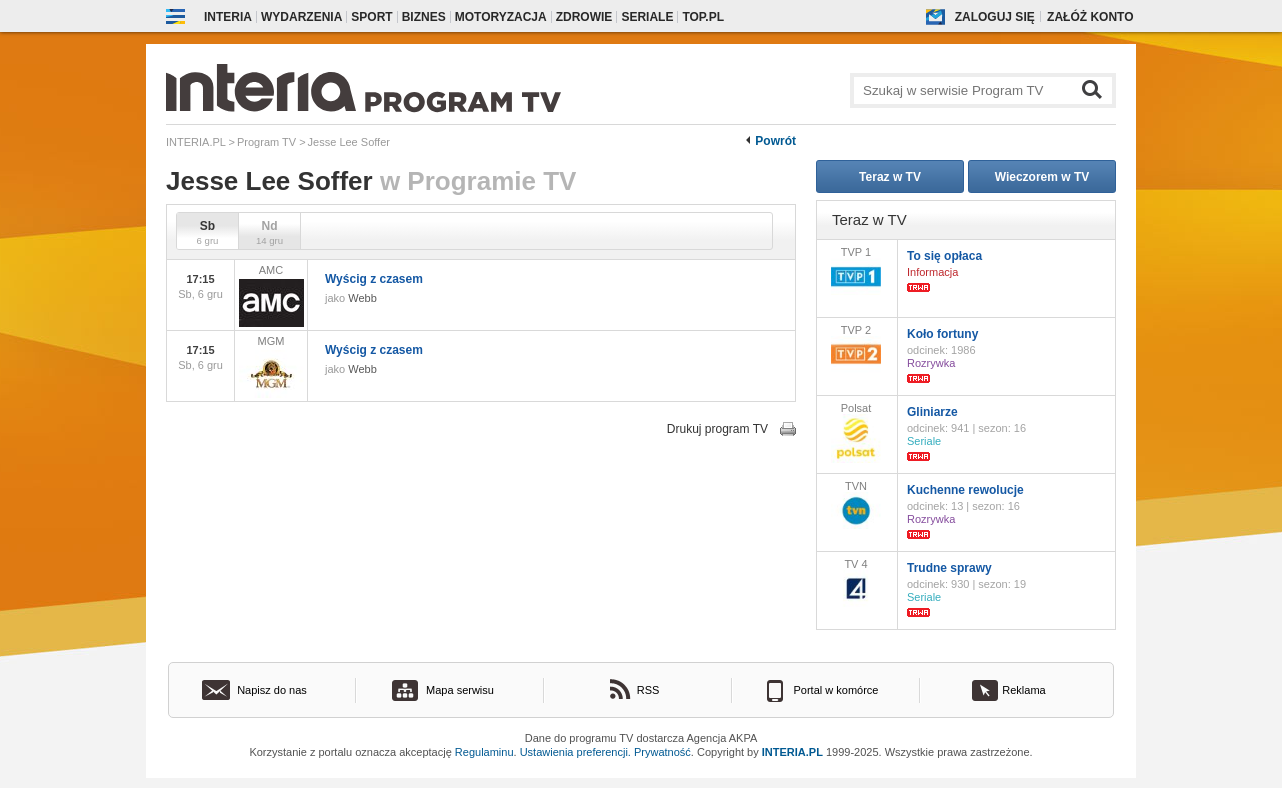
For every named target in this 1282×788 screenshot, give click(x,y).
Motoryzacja (501, 17)
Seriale (647, 17)
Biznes (424, 17)
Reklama (1023, 690)
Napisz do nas (272, 690)
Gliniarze (932, 412)
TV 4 (856, 582)
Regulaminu (484, 752)
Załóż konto (1090, 17)
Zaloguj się (995, 17)
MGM (271, 366)
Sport (371, 17)
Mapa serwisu (460, 690)
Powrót (775, 141)
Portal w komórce (836, 690)
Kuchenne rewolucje (965, 490)
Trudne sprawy (949, 568)
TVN (856, 504)
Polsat (856, 432)
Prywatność (662, 752)
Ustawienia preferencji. (575, 752)
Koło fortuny (942, 334)
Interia (228, 17)
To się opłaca (944, 256)
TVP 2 (856, 348)
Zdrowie (584, 17)
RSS (648, 690)
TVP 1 (856, 270)
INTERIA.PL (792, 752)
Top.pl (703, 17)
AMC (271, 295)
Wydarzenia (301, 17)
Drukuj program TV (717, 429)
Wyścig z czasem (374, 279)
